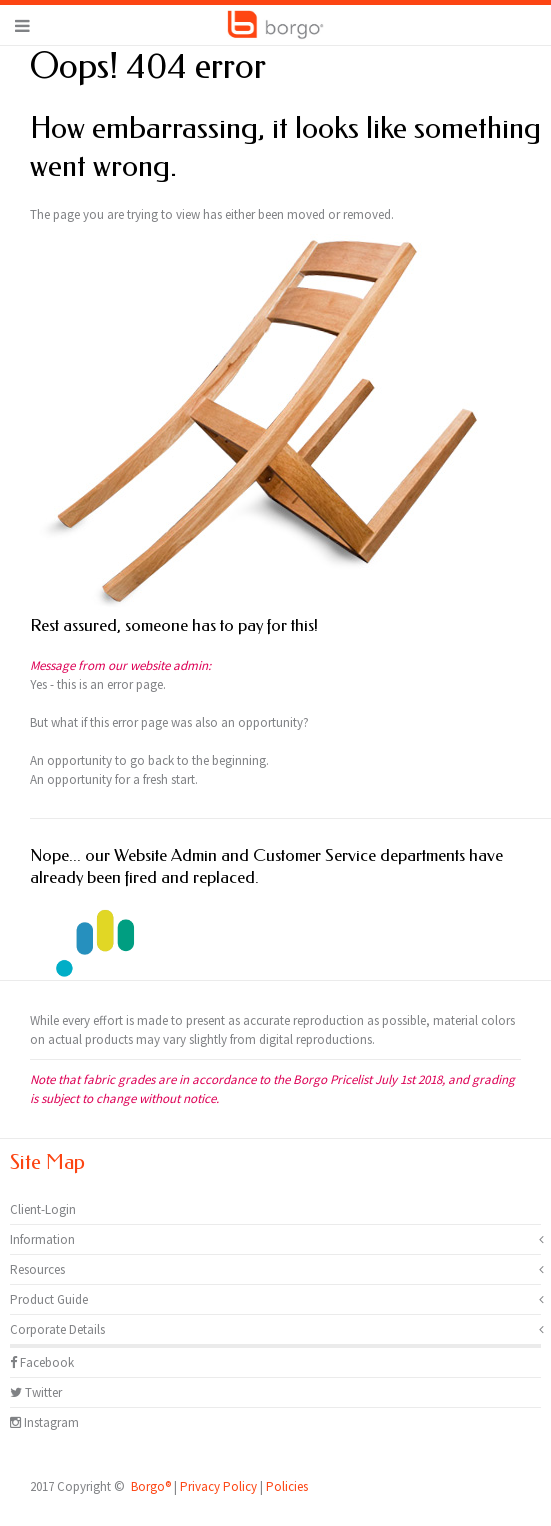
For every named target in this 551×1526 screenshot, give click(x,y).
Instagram (44, 1422)
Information (42, 1239)
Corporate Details (57, 1329)
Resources (37, 1269)
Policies (287, 1486)
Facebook (42, 1362)
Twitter (36, 1392)
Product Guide (49, 1299)
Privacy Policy (218, 1486)
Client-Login (43, 1209)
